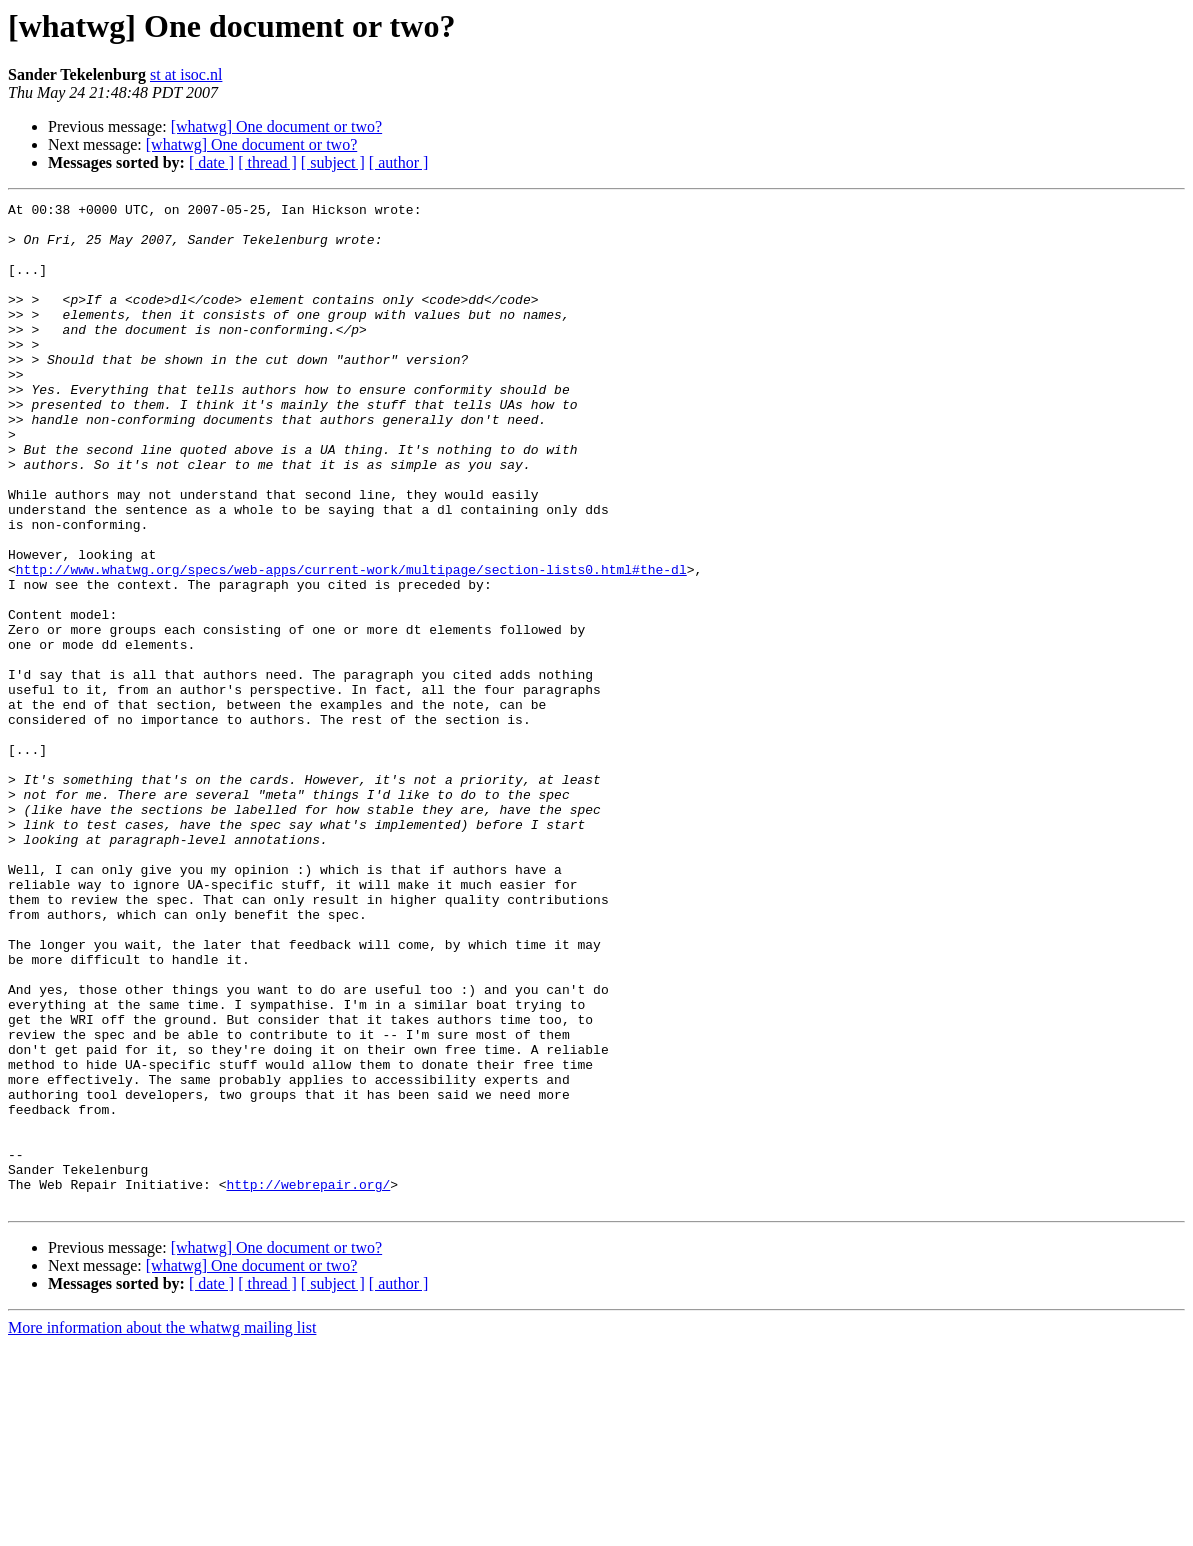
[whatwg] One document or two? (277, 126)
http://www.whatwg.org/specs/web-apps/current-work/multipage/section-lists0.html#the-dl (351, 644)
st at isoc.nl (186, 74)
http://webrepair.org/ (308, 1382)
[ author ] (399, 162)
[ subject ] (333, 162)
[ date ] (211, 162)
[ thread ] (267, 162)
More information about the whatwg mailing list (162, 1528)
